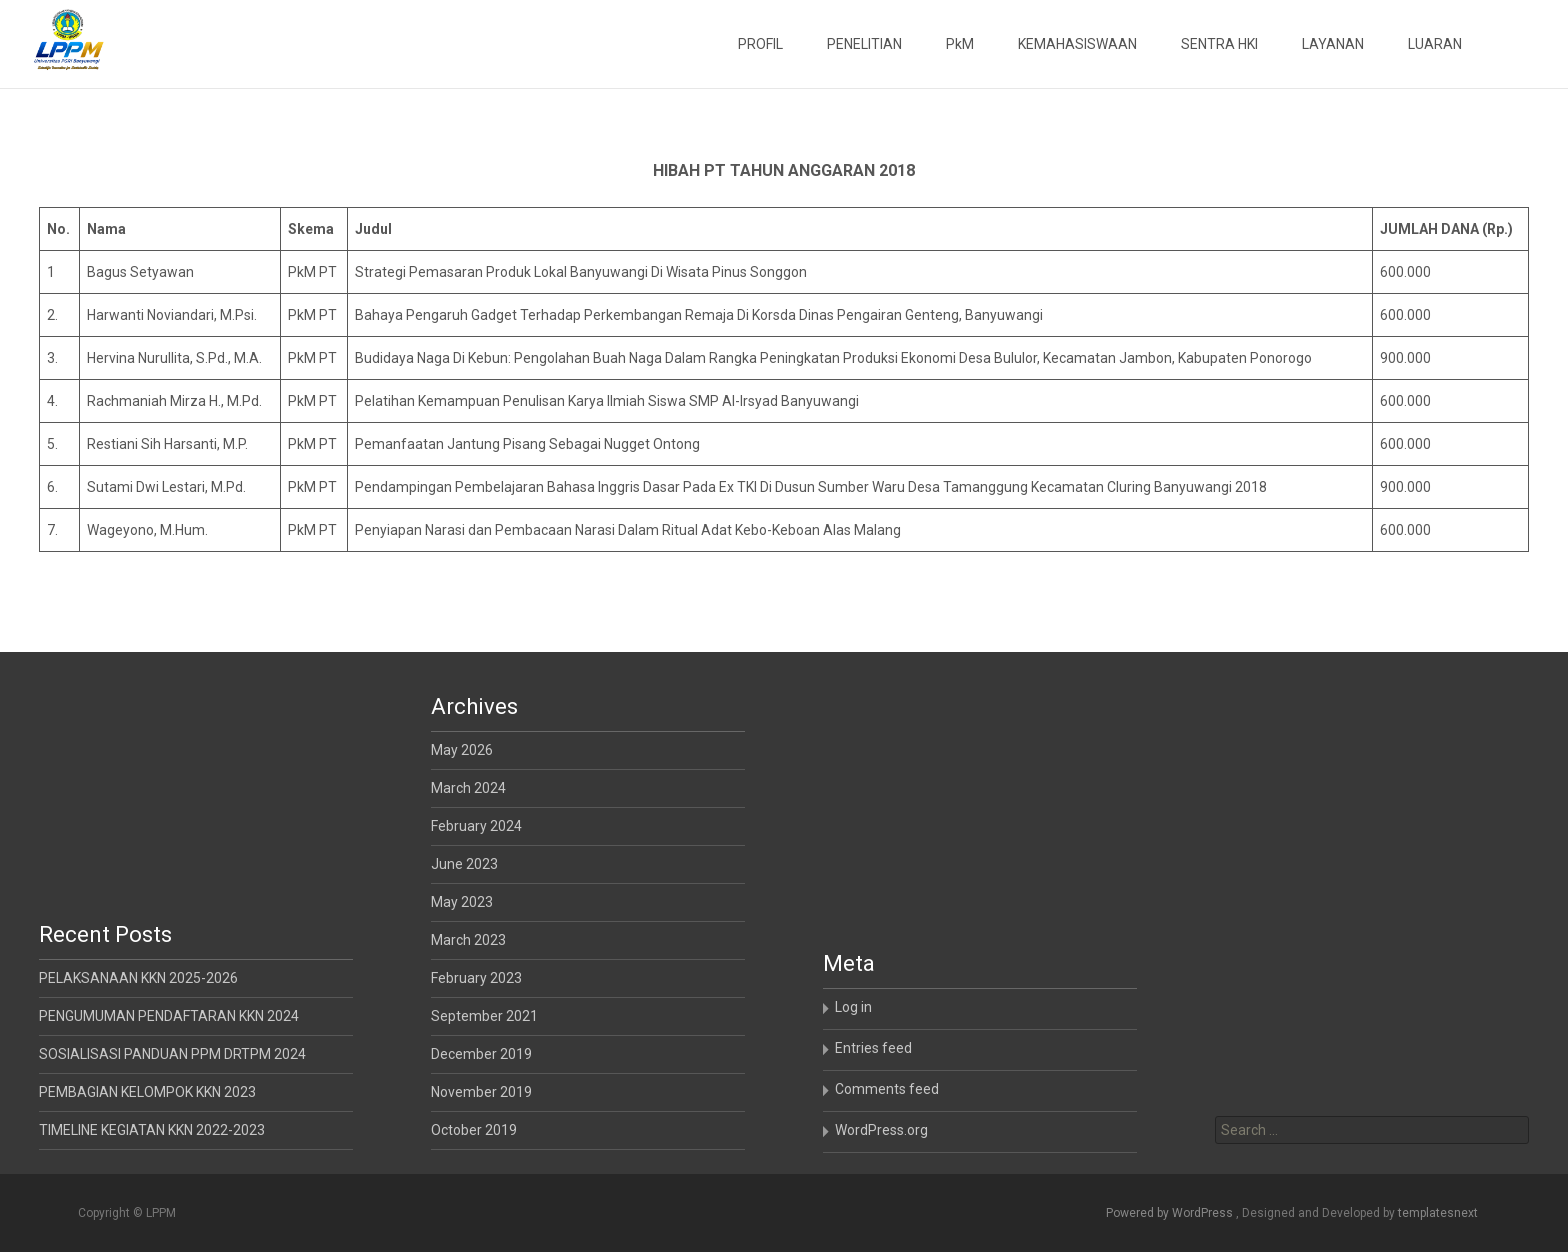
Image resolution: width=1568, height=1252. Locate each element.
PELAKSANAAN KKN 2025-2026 (138, 978)
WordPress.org (881, 1130)
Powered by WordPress (1171, 1213)
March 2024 (468, 788)
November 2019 (481, 1092)
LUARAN (1435, 44)
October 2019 (474, 1130)
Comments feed (887, 1089)
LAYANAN (1333, 44)
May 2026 (462, 750)
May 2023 (462, 902)
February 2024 (476, 826)
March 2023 (468, 940)
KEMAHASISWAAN (1077, 44)
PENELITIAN (864, 44)
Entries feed (873, 1048)
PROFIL (760, 44)
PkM (960, 44)
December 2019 (481, 1054)
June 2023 (464, 864)
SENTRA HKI (1219, 44)
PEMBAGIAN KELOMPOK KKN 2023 (147, 1092)
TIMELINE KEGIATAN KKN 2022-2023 (152, 1130)
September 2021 (484, 1016)
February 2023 (476, 978)
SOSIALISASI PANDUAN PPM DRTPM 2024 (172, 1054)
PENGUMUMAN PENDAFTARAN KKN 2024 (169, 1016)
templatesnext (1438, 1213)
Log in (853, 1007)
